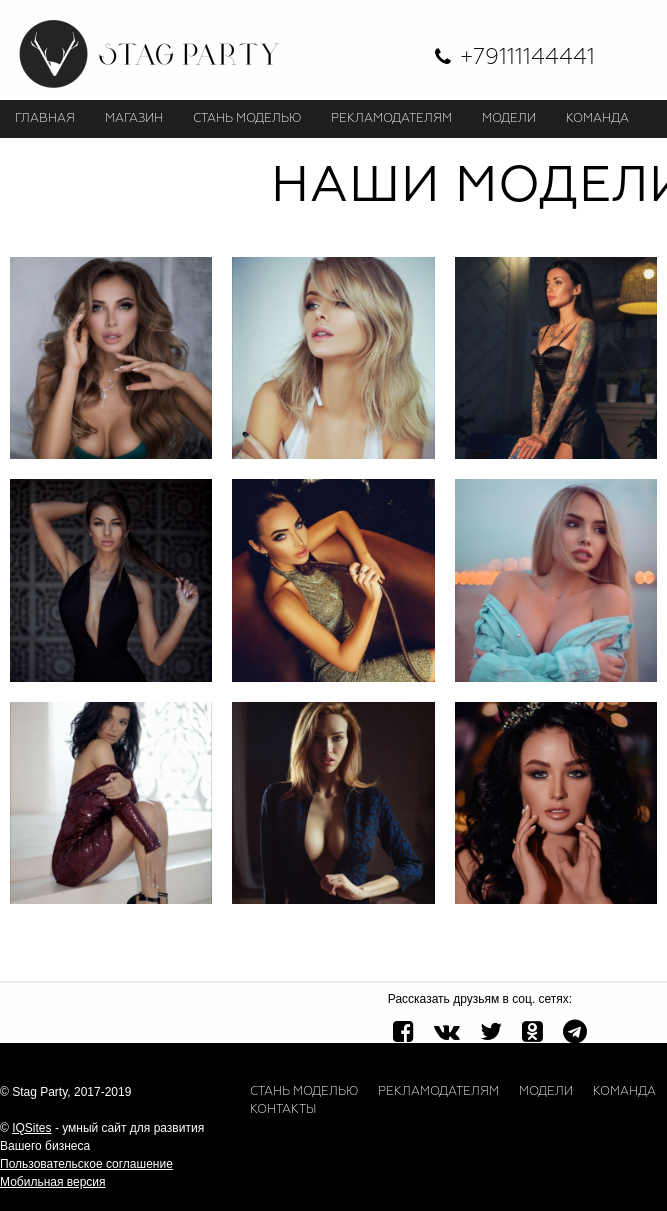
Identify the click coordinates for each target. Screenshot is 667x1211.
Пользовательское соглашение (86, 1164)
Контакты (283, 1110)
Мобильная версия (53, 1182)
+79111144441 (527, 58)
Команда (624, 1092)
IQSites (31, 1128)
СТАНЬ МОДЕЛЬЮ (247, 119)
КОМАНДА (597, 119)
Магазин (134, 119)
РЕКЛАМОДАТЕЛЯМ (391, 119)
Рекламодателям (438, 1092)
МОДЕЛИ (509, 119)
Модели (546, 1092)
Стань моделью (304, 1092)
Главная (45, 119)
